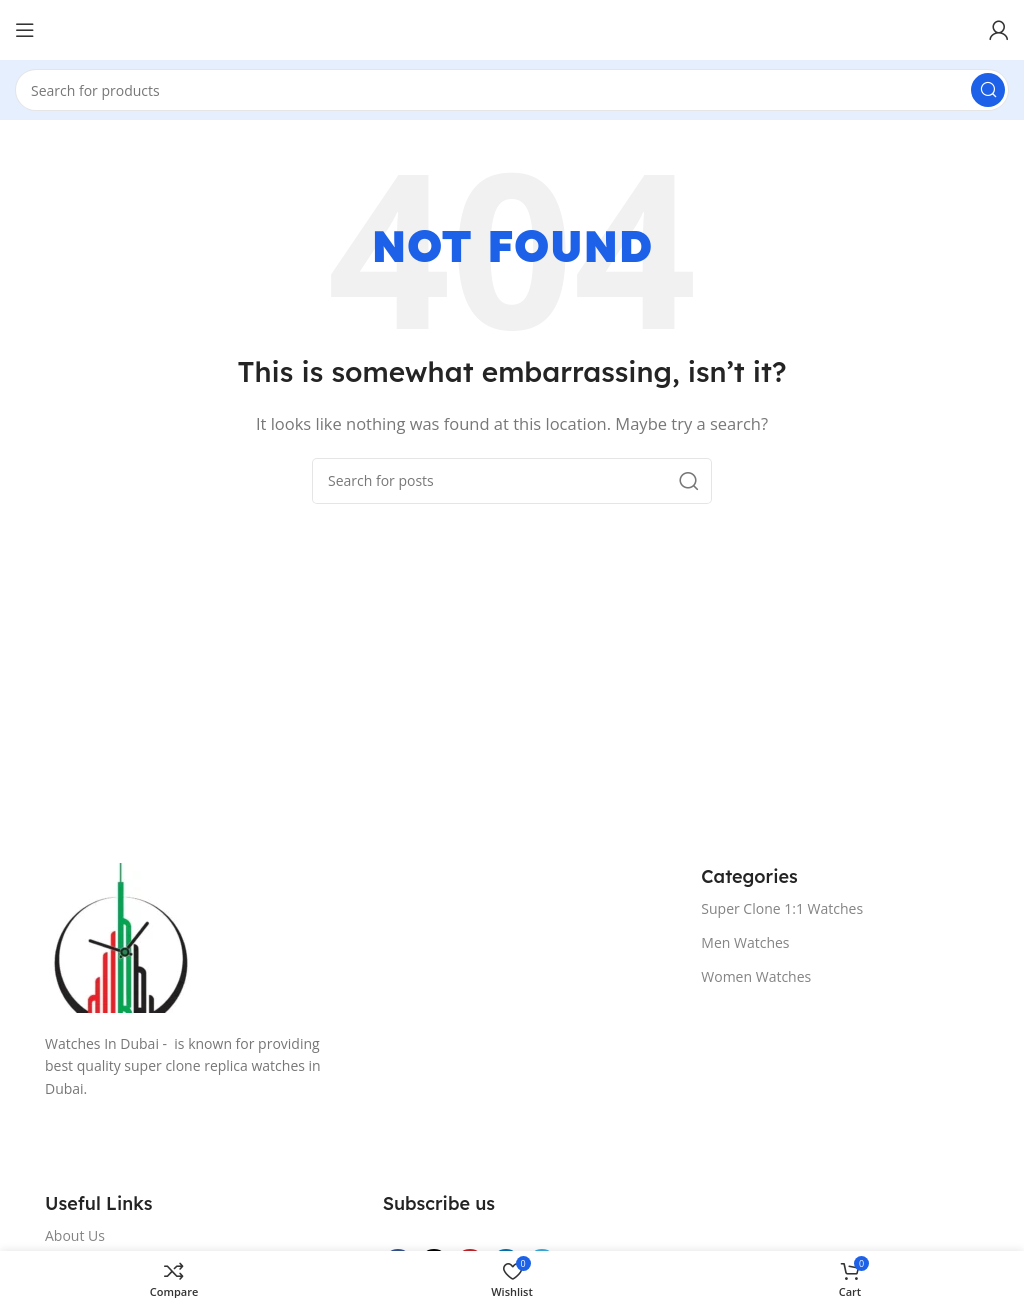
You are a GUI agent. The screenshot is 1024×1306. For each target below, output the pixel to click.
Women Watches (756, 976)
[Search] (512, 90)
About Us (75, 1235)
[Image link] (353, 938)
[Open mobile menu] (25, 30)
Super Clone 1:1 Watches (782, 908)
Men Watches (745, 942)
